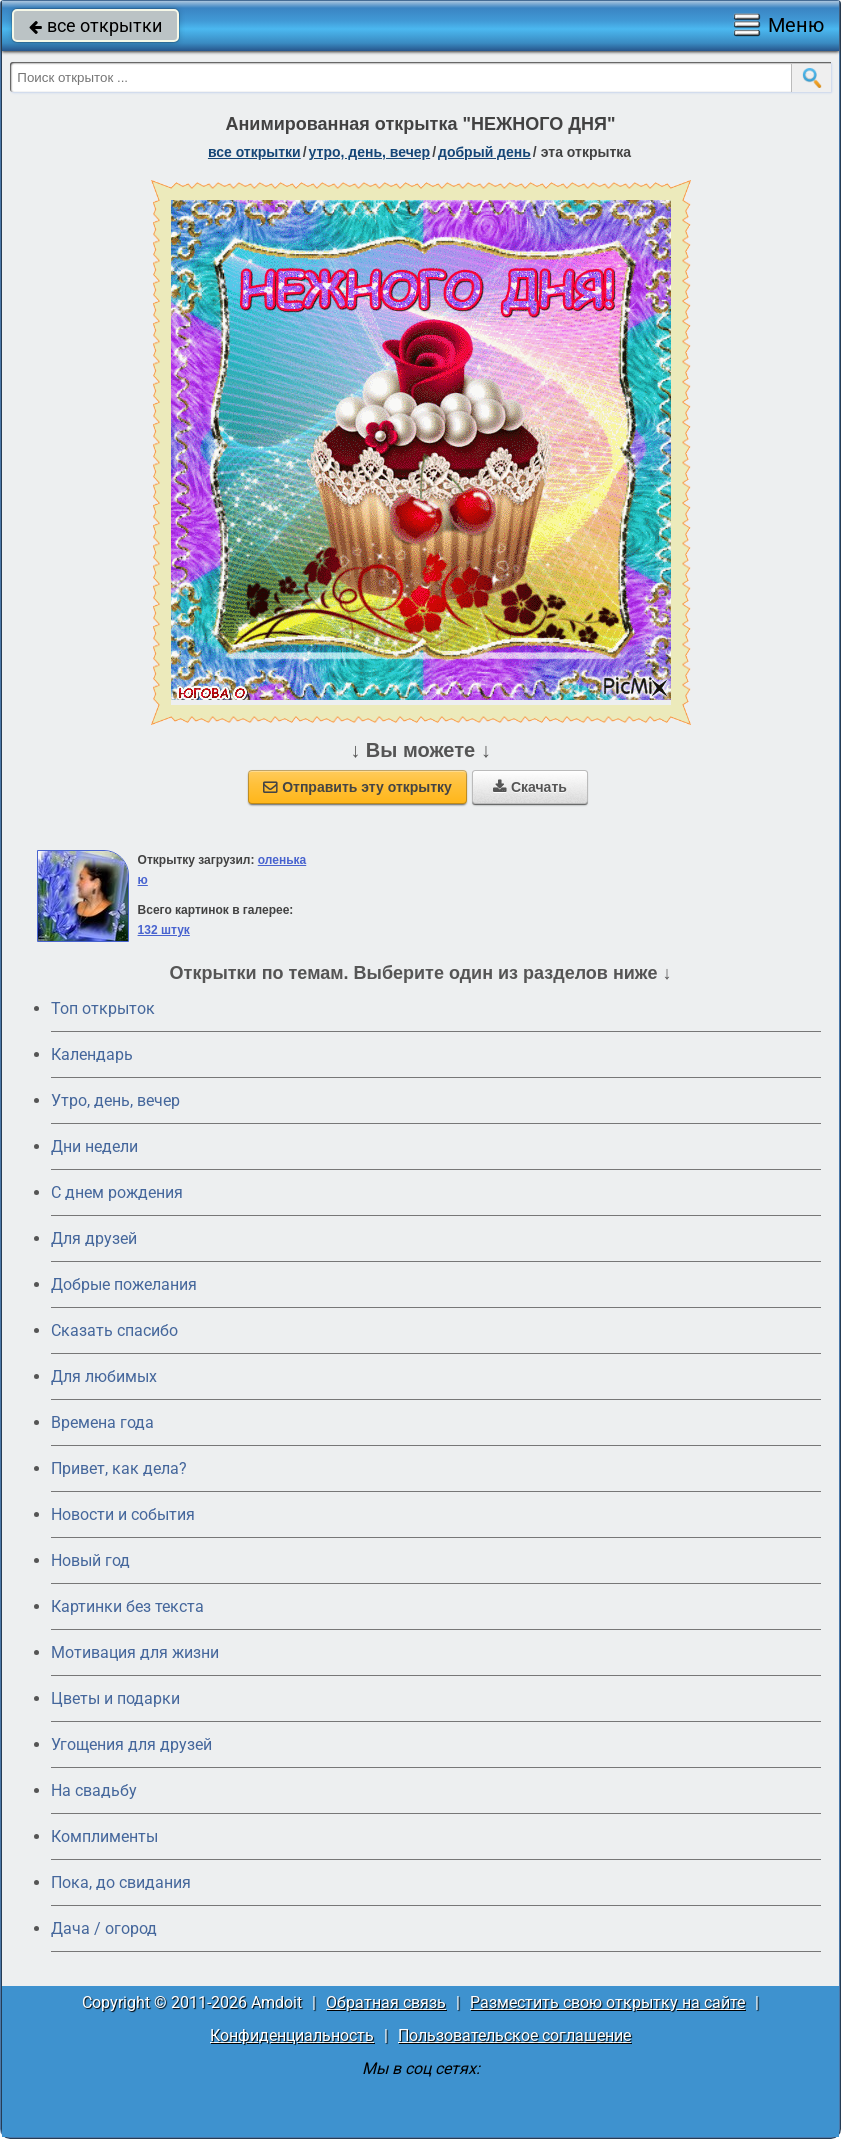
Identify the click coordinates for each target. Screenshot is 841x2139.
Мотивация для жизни (135, 1652)
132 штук (164, 930)
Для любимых (104, 1376)
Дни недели (94, 1146)
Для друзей (94, 1238)
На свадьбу (94, 1790)
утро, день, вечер (370, 152)
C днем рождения (117, 1192)
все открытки (95, 25)
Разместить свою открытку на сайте (607, 2002)
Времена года (102, 1422)
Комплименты (104, 1836)
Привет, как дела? (119, 1468)
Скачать (530, 787)
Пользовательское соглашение (514, 2035)
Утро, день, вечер (115, 1100)
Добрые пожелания (124, 1284)
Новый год (90, 1560)
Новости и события (123, 1514)
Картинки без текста (127, 1606)
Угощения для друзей (131, 1744)
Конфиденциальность (292, 2035)
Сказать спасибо (114, 1330)
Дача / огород (104, 1928)
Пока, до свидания (121, 1882)
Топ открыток (103, 1008)
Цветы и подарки (115, 1698)
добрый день (484, 152)
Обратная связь (386, 2002)
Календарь (92, 1054)
